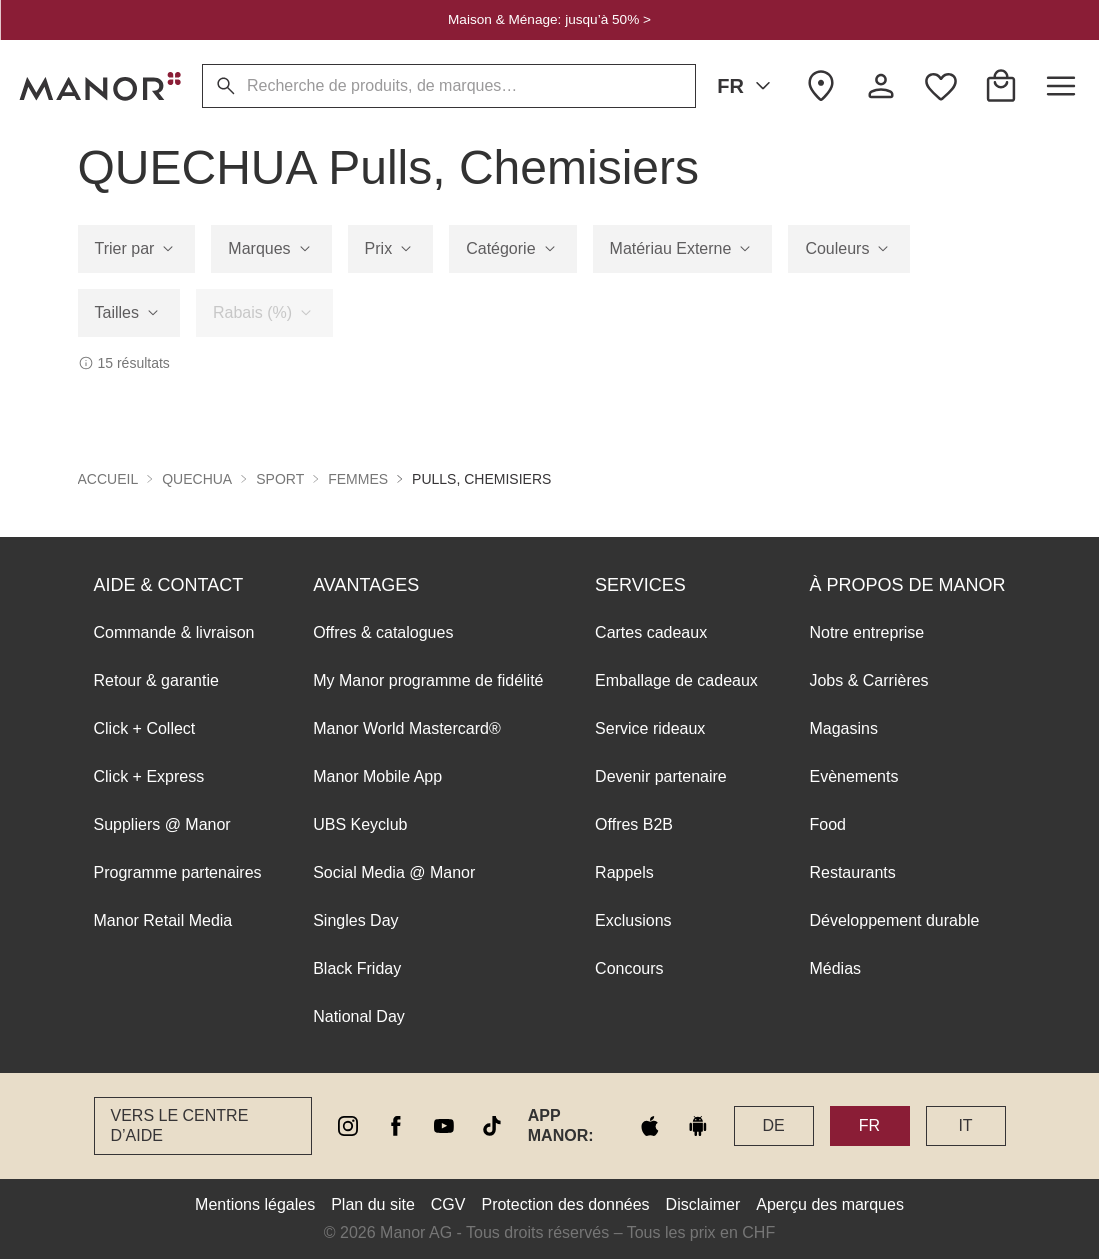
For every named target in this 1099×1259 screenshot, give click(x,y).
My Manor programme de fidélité (428, 680)
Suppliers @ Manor (162, 824)
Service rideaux (650, 728)
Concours (629, 968)
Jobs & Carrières (868, 680)
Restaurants (852, 872)
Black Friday (357, 968)
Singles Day (355, 920)
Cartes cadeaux (651, 632)
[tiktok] (492, 1126)
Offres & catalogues (383, 632)
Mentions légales (255, 1204)
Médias (835, 968)
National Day (359, 1016)
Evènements (853, 776)
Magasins (843, 728)
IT (965, 1125)
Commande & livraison (174, 632)
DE (773, 1125)
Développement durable (894, 920)
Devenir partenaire (661, 776)
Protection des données (565, 1204)
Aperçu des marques (830, 1204)
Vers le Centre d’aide (180, 1125)
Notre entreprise (866, 632)
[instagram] (348, 1126)
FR (747, 86)
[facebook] (396, 1126)
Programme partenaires (178, 872)
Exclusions (633, 920)
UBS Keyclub (360, 824)
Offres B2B (634, 824)
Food (827, 824)
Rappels (624, 872)
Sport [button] (280, 479)
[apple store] (650, 1126)
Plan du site (373, 1204)
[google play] (698, 1126)
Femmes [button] (358, 479)
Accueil (108, 479)
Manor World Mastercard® (407, 728)
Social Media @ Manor (394, 872)
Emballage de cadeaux (676, 680)
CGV (448, 1204)
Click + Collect (145, 728)
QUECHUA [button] (197, 479)
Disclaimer (703, 1204)
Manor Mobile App (377, 776)
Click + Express (149, 776)
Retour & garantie (156, 680)
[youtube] (444, 1126)
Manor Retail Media (163, 920)
